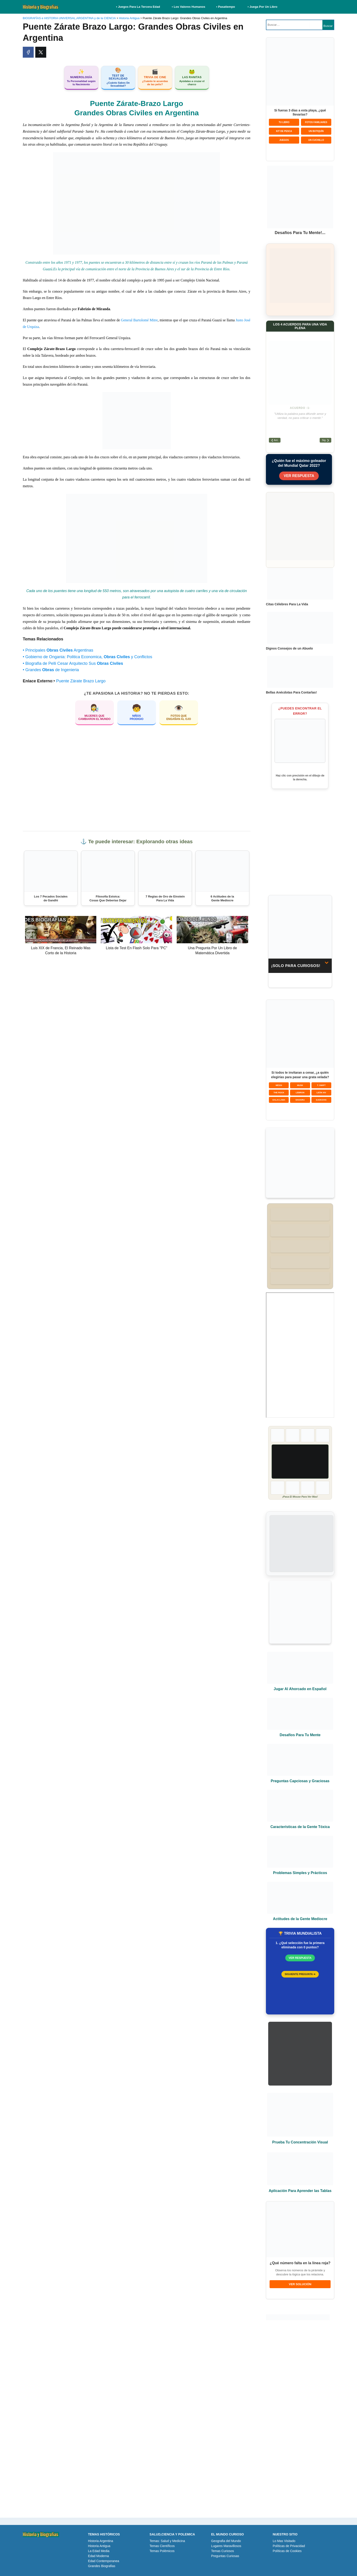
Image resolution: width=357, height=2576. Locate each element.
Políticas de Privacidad (289, 2546)
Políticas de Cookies (287, 2551)
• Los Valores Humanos (188, 6)
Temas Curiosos (222, 2551)
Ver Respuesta (299, 476)
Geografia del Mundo (226, 2541)
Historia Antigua (99, 2546)
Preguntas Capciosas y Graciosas (300, 1781)
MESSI (279, 1085)
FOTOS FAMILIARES (316, 122)
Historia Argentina (100, 2541)
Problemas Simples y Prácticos (300, 1873)
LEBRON (300, 1092)
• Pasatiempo (225, 6)
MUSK (300, 1085)
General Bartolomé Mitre (139, 320)
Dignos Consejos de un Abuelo (289, 648)
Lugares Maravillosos (226, 2546)
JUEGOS (284, 140)
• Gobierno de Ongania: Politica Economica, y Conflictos (87, 657)
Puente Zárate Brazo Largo (80, 681)
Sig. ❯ (325, 440)
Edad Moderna (98, 2556)
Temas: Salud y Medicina (167, 2541)
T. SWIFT (321, 1085)
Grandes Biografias (101, 2566)
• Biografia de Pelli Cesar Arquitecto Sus (73, 663)
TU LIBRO (284, 122)
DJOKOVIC (321, 1100)
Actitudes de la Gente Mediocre (300, 1919)
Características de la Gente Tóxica (300, 1827)
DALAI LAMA (279, 1100)
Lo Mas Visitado (284, 2541)
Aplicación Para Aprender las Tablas (300, 2191)
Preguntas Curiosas (225, 2556)
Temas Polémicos (162, 2551)
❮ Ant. (274, 440)
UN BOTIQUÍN (316, 131)
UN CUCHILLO (316, 140)
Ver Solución (300, 2284)
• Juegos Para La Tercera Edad (138, 6)
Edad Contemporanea (103, 2561)
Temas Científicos (162, 2546)
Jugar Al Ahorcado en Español (300, 1689)
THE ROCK (278, 1092)
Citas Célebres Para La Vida (287, 604)
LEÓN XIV (321, 1092)
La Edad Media (98, 2551)
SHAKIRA (300, 1100)
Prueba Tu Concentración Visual (300, 2142)
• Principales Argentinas (58, 650)
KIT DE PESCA (284, 131)
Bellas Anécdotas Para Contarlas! (291, 692)
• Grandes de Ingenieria (51, 670)
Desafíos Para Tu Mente (300, 1735)
